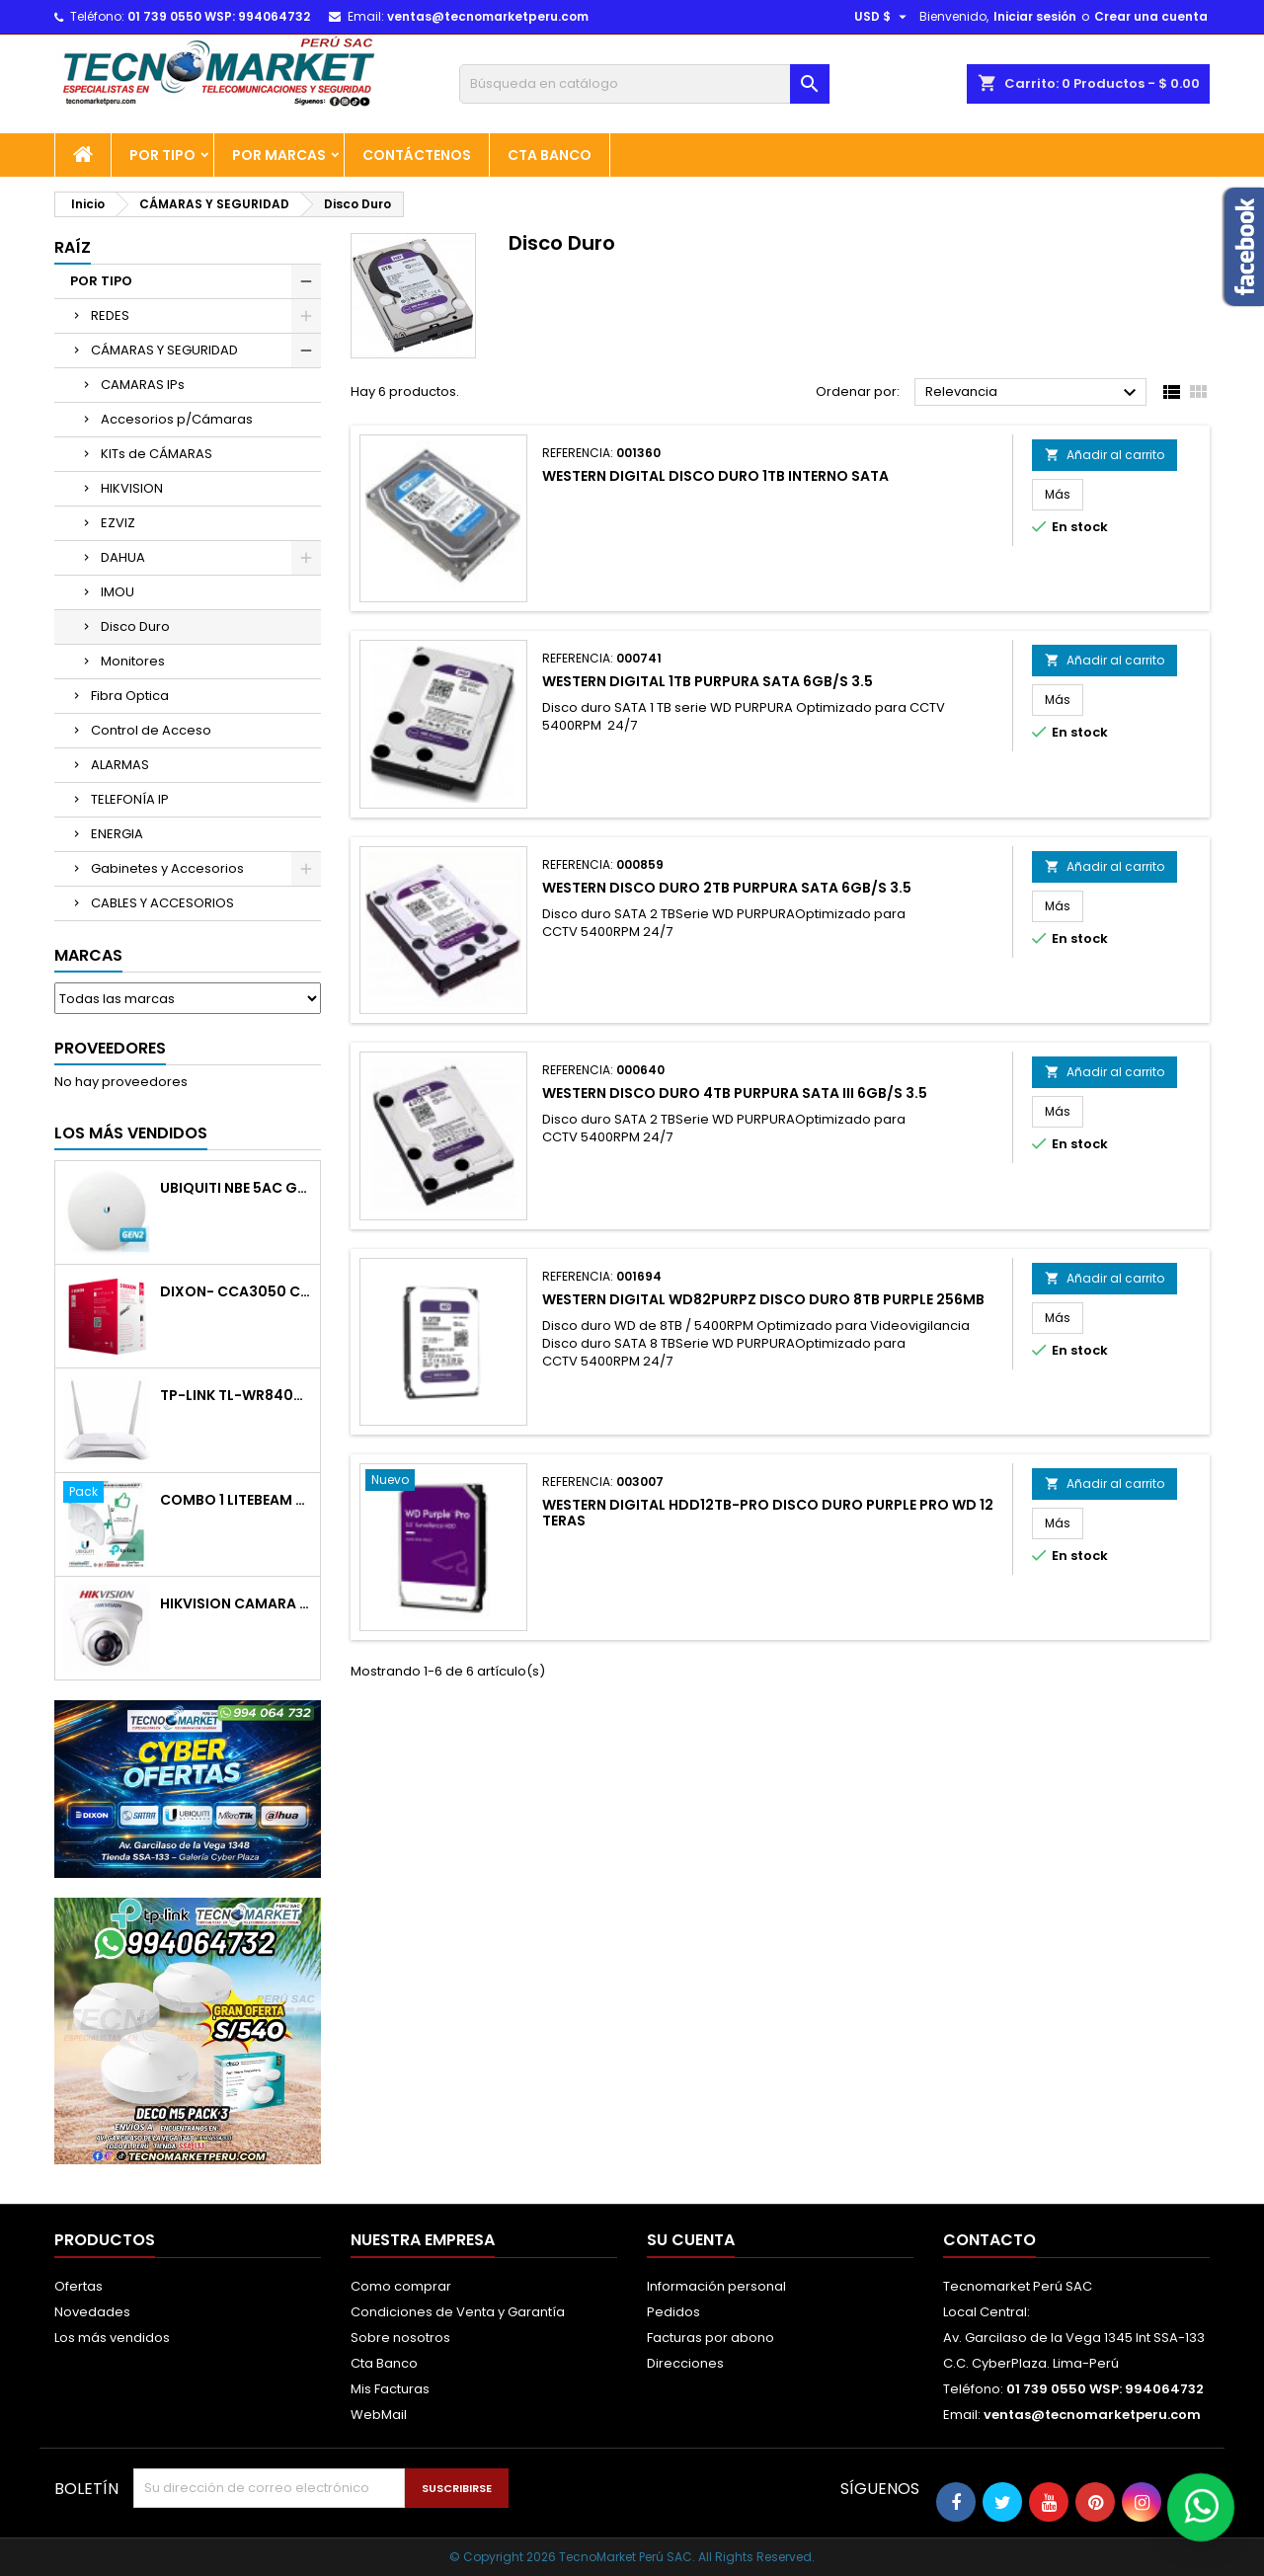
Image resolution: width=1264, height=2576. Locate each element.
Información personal (716, 2286)
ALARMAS (120, 764)
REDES (110, 315)
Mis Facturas (390, 2389)
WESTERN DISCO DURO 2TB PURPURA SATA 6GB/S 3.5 (726, 888)
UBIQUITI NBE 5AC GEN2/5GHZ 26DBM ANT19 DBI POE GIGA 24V (236, 1188)
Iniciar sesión (1034, 16)
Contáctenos (416, 155)
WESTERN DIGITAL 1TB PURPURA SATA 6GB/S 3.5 (707, 681)
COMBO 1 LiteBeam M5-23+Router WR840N (236, 1500)
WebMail (379, 2414)
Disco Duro (135, 626)
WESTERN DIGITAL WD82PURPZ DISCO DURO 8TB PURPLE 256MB (763, 1299)
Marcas (88, 955)
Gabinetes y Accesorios (167, 868)
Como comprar (401, 2286)
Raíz (72, 247)
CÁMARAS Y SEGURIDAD (164, 350)
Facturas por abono (710, 2337)
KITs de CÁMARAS (156, 453)
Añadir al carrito (1104, 454)
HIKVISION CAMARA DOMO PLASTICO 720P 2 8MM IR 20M (236, 1604)
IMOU (117, 592)
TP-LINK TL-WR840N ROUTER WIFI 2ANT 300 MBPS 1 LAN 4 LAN (236, 1395)
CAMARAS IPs (143, 384)
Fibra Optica (130, 695)
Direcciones (685, 2363)
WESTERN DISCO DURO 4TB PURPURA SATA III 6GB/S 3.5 (734, 1093)
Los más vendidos (130, 1133)
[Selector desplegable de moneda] (882, 17)
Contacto (989, 2239)
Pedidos (673, 2312)
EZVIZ (118, 522)
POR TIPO (162, 155)
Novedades (92, 2312)
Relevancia (1033, 393)
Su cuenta (691, 2239)
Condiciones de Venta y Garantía (458, 2312)
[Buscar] (644, 84)
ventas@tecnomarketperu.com (488, 16)
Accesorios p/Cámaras (177, 419)
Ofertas (78, 2286)
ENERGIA (117, 833)
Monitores (133, 661)
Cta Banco (550, 155)
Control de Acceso (151, 730)
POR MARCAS (279, 155)
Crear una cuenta (1151, 16)
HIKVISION (132, 488)
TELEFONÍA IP (130, 799)
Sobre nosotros (400, 2337)
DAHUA (123, 557)
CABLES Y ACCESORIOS (162, 903)
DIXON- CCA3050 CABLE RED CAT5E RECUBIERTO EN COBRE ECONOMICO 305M (236, 1292)
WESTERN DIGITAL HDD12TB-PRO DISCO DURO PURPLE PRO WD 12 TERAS (767, 1512)
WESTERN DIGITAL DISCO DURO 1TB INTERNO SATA (715, 476)
